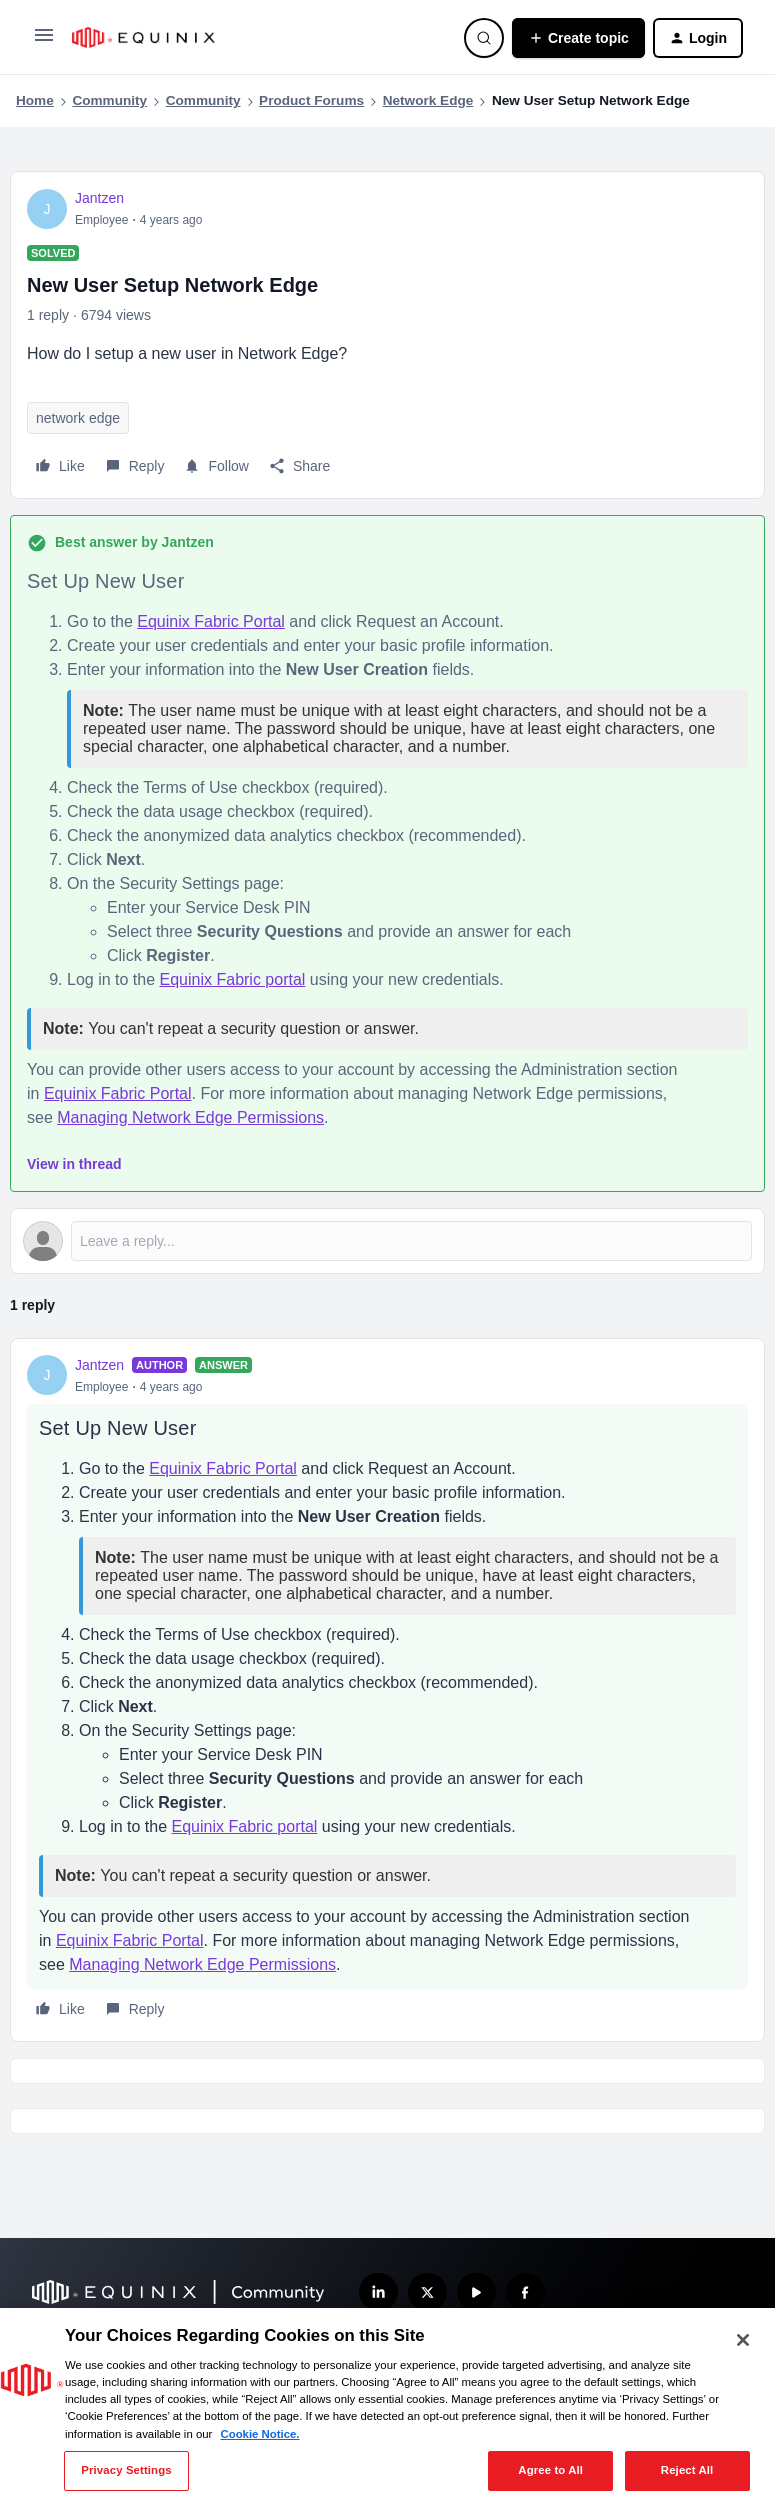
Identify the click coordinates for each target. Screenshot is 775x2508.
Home (35, 100)
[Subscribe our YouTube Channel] (476, 2292)
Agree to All (550, 2470)
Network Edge (428, 100)
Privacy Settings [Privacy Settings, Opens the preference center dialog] (126, 2470)
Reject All (687, 2470)
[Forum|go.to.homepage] (256, 37)
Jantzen (99, 198)
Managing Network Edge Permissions (190, 1117)
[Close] (743, 2340)
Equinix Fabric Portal (211, 621)
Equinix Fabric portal (233, 979)
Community (109, 100)
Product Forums (311, 100)
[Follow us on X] (427, 2292)
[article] (387, 1690)
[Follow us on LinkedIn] (378, 2292)
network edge (78, 418)
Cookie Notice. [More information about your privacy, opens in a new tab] (259, 2434)
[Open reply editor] (387, 1241)
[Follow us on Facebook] (525, 2292)
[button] (44, 42)
